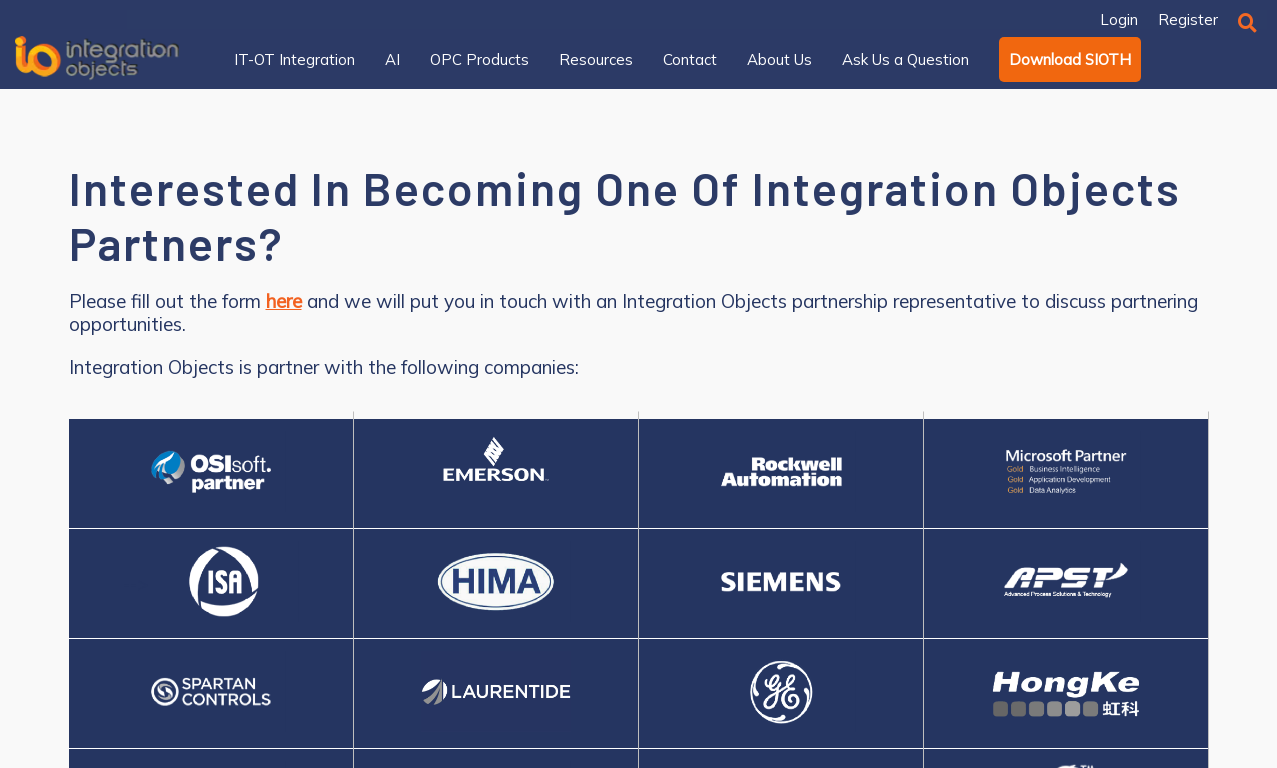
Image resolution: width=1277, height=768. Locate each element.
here (284, 301)
